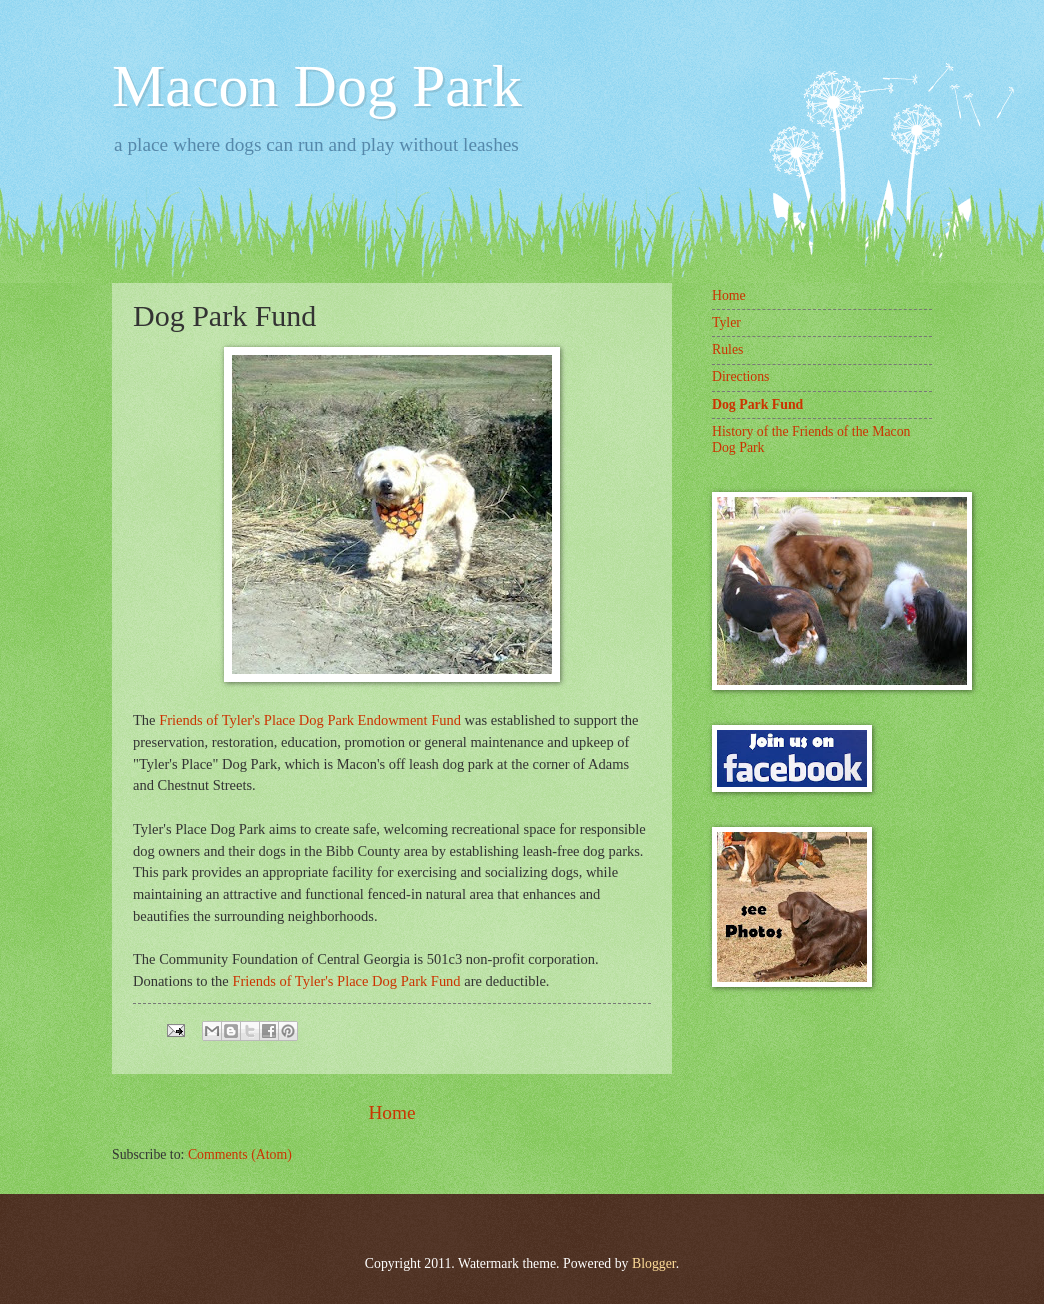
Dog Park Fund (757, 404)
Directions (740, 376)
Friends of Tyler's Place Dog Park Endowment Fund (310, 720)
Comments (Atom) (240, 1154)
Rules (727, 349)
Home (391, 1112)
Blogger (654, 1263)
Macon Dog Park (317, 86)
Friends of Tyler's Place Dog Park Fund (346, 981)
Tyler (726, 322)
